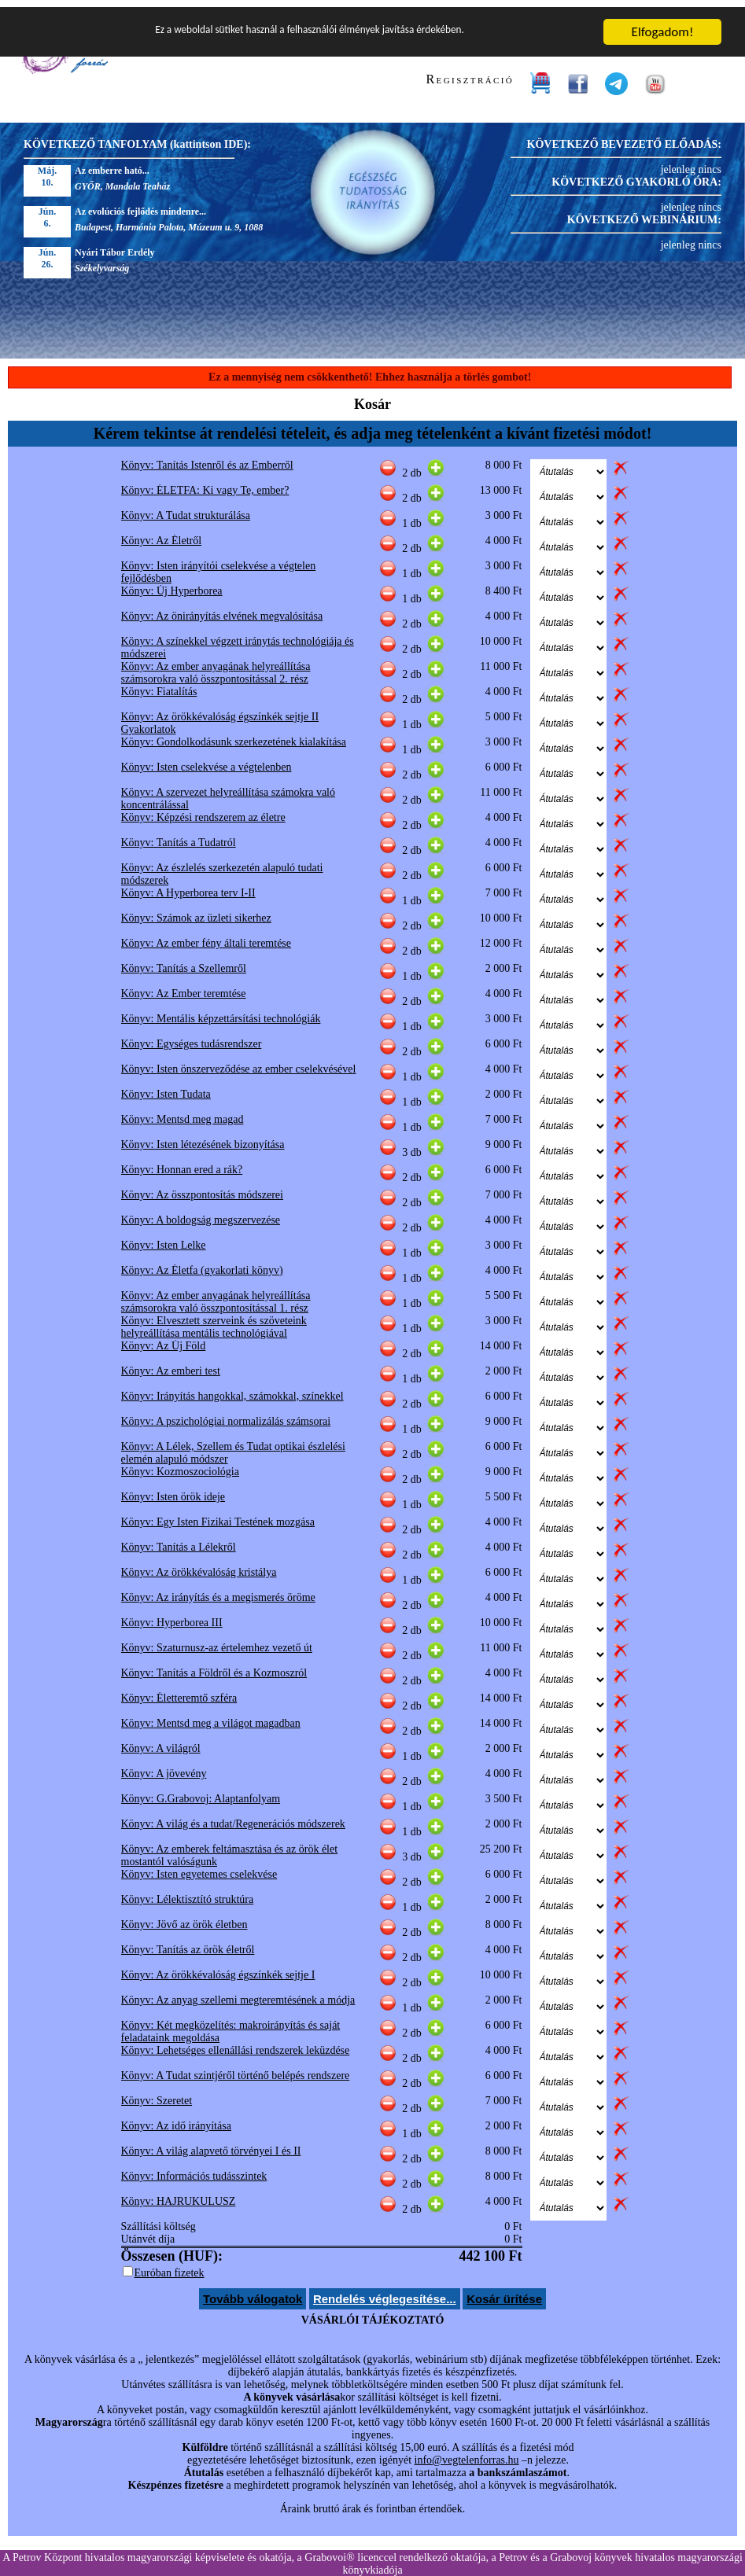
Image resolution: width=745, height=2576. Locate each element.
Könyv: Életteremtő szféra (179, 1691)
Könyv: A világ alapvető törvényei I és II (211, 2144)
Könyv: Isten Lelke (163, 1238)
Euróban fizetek (170, 2266)
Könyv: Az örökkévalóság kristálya (199, 1565)
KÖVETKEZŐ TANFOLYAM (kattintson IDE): (137, 137)
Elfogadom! (663, 25)
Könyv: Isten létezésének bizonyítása (203, 1137)
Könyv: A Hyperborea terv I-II (188, 886)
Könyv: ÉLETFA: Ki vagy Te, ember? (205, 483)
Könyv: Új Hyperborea (172, 584)
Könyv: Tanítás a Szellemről (183, 961)
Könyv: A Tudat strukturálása (186, 508)
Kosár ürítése (504, 2291)
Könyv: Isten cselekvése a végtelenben (206, 760)
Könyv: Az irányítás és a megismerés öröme (218, 1590)
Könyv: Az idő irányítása (176, 2119)
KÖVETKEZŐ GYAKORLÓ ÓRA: (636, 175)
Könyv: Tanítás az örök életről (188, 1943)
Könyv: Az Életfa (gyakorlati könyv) (202, 1263)
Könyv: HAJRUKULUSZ (178, 2194)
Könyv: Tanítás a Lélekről (178, 1540)
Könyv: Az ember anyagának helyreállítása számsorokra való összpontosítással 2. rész (216, 665)
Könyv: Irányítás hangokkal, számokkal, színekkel (232, 1389)
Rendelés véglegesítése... (384, 2291)
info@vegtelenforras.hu (467, 2453)
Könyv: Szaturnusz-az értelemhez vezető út (216, 1641)
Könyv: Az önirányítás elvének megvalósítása (222, 609)
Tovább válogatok (252, 2291)
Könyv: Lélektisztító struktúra (187, 1892)
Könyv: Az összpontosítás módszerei (202, 1188)
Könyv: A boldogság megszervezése (201, 1213)
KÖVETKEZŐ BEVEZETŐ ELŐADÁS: (624, 137)
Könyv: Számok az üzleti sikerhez (196, 911)
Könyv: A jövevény (164, 1766)
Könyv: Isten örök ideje (173, 1490)
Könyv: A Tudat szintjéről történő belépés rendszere (235, 2068)
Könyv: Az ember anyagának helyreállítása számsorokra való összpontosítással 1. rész (216, 1294)
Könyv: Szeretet (157, 2093)
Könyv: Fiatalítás (159, 684)
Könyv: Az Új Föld (163, 1339)
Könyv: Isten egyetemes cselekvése (199, 1867)
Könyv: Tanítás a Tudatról (178, 835)
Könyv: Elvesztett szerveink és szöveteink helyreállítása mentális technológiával (214, 1320)
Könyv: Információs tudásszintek (194, 2169)
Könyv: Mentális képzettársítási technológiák (221, 1012)
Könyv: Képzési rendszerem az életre (203, 810)
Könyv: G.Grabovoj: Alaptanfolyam (201, 1792)
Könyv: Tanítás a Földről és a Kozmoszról (214, 1666)
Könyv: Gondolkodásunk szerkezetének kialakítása (234, 735)
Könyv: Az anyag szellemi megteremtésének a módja (238, 1993)
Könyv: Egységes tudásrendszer (191, 1037)
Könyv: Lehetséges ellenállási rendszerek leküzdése (235, 2043)
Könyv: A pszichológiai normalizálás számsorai (226, 1414)
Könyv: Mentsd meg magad (182, 1112)
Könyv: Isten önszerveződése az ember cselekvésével (238, 1062)
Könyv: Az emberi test (170, 1364)
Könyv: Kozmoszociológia (180, 1464)
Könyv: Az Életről (161, 533)
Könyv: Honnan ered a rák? (182, 1162)
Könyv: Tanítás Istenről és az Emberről (207, 458)
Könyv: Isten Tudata (166, 1087)
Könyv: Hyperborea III (172, 1615)
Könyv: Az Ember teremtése (183, 986)
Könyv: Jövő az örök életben (184, 1917)
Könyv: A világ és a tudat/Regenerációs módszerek (233, 1817)
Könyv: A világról (161, 1741)
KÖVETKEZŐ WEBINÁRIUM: (644, 213)
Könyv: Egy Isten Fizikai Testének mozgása (218, 1515)
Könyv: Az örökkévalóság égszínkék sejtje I (218, 1968)
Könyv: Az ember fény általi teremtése (206, 936)
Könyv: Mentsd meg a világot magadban (211, 1716)
